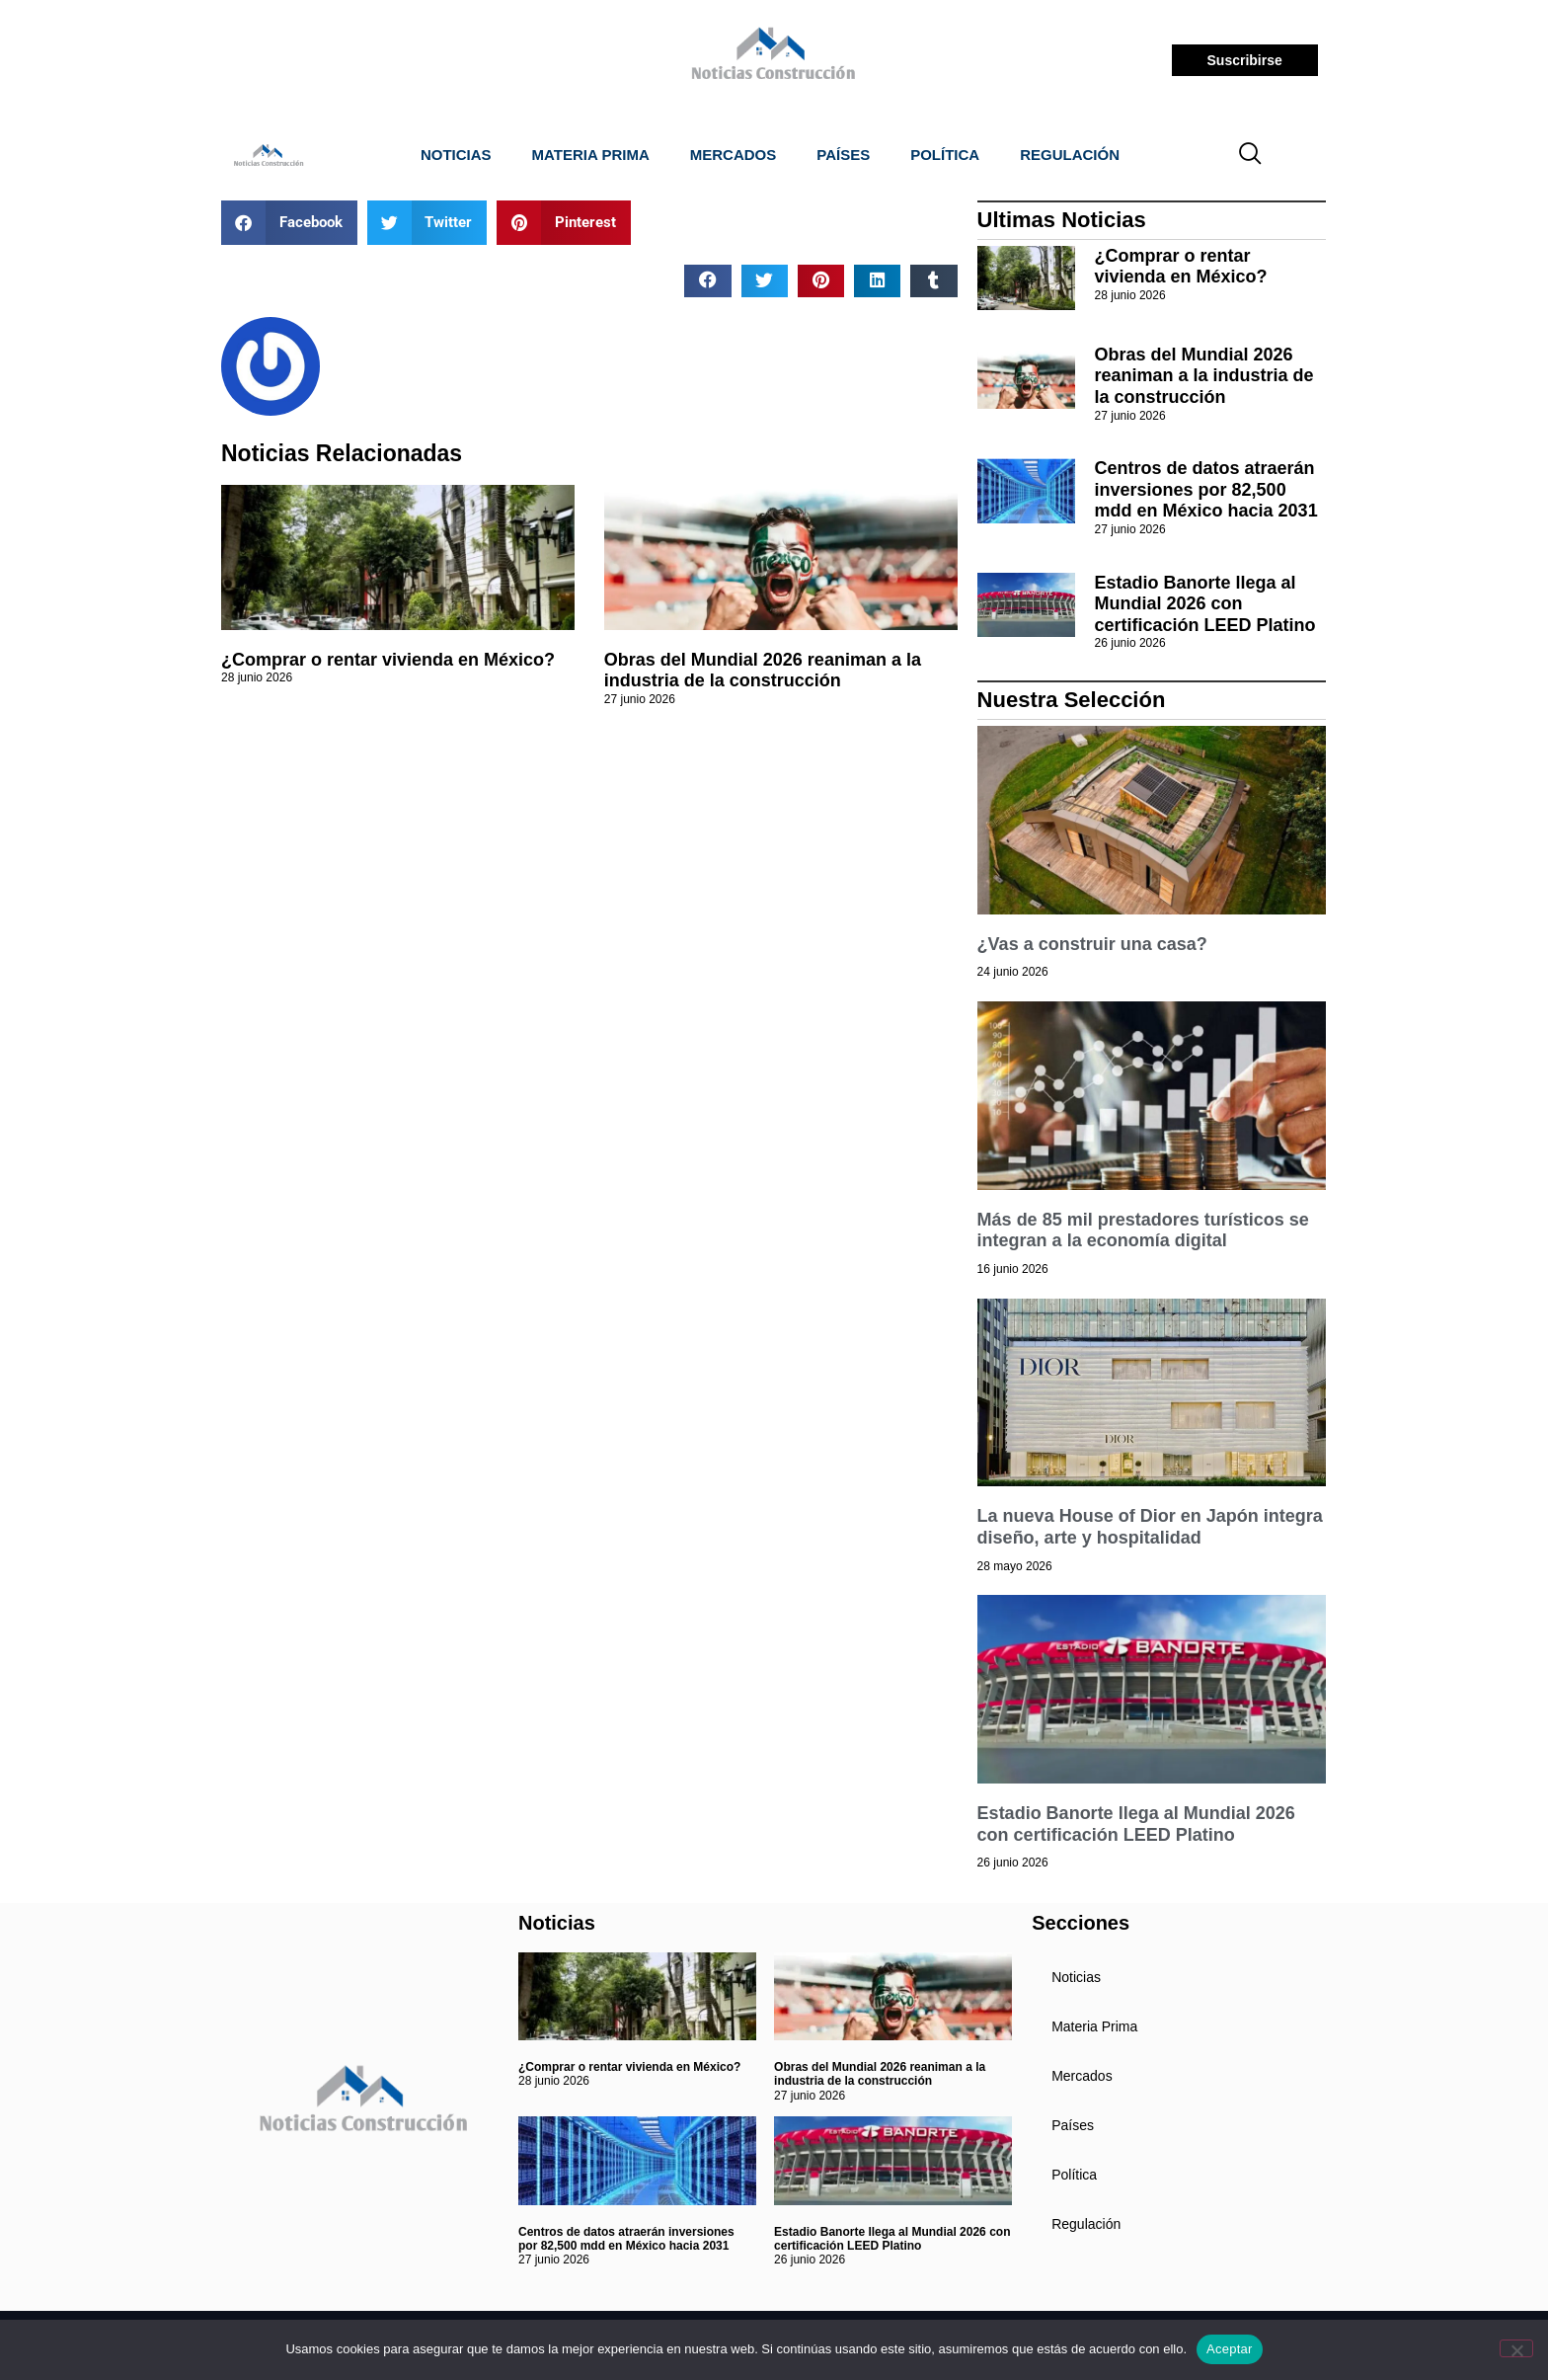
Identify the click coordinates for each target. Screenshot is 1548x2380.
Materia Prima (591, 154)
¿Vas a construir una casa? (1092, 944)
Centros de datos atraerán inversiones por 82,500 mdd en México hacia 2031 (1206, 489)
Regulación (1070, 154)
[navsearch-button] (1251, 155)
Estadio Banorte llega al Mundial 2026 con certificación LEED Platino (1205, 604)
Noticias (456, 154)
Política (944, 154)
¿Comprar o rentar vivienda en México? (388, 660)
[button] (289, 222)
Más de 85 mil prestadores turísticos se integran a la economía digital (1143, 1230)
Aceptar (1229, 2348)
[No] (1516, 2348)
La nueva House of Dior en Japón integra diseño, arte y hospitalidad (1150, 1526)
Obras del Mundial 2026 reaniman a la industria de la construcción (762, 670)
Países (843, 154)
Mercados (733, 154)
